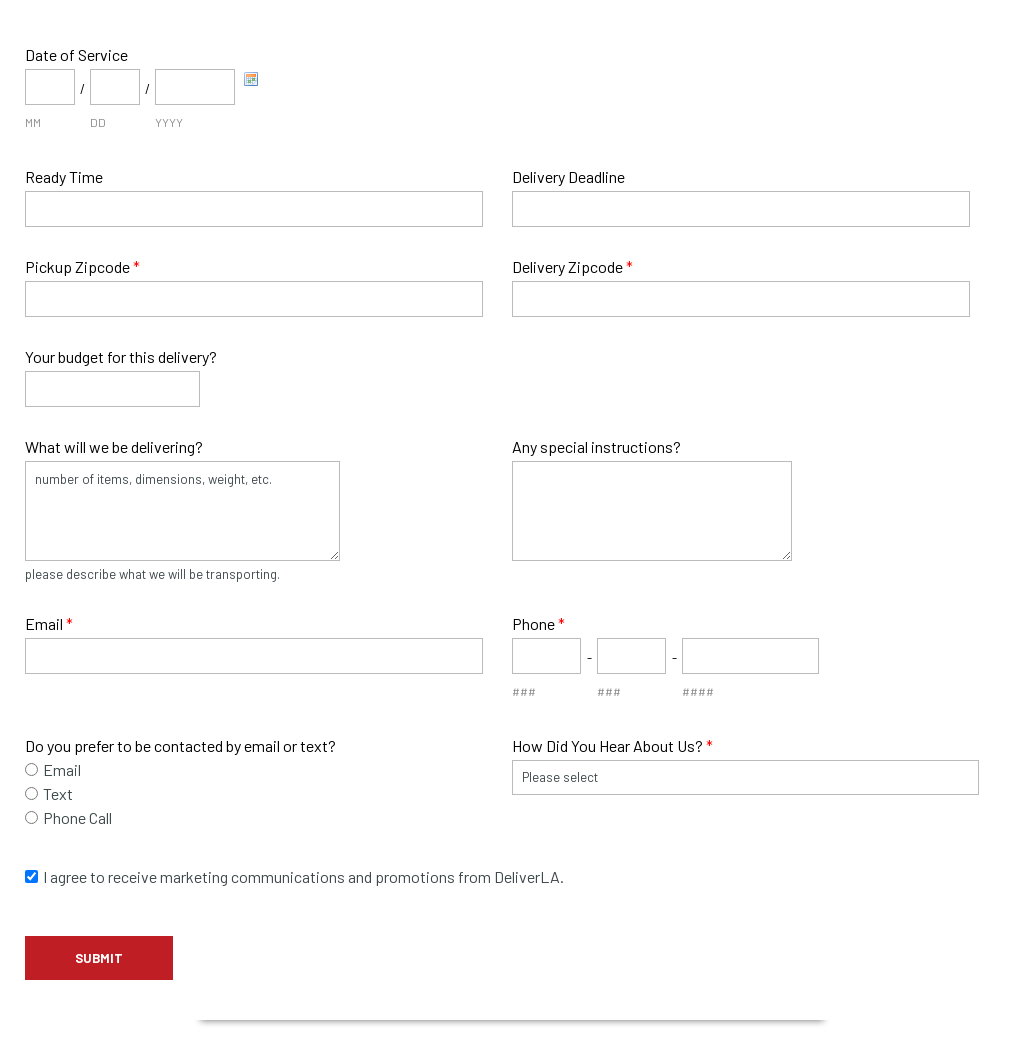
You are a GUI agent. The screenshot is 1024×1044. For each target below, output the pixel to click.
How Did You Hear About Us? (612, 745)
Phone (538, 623)
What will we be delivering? (114, 446)
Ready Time (64, 176)
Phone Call (77, 817)
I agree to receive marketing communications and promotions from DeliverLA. (303, 876)
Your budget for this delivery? (121, 356)
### (524, 691)
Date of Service (76, 54)
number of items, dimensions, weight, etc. (182, 511)
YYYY (169, 122)
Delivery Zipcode (572, 266)
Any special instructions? (596, 446)
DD (98, 122)
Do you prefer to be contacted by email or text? (180, 745)
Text (58, 793)
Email (49, 623)
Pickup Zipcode (82, 266)
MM (33, 122)
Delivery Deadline (568, 176)
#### (698, 691)
